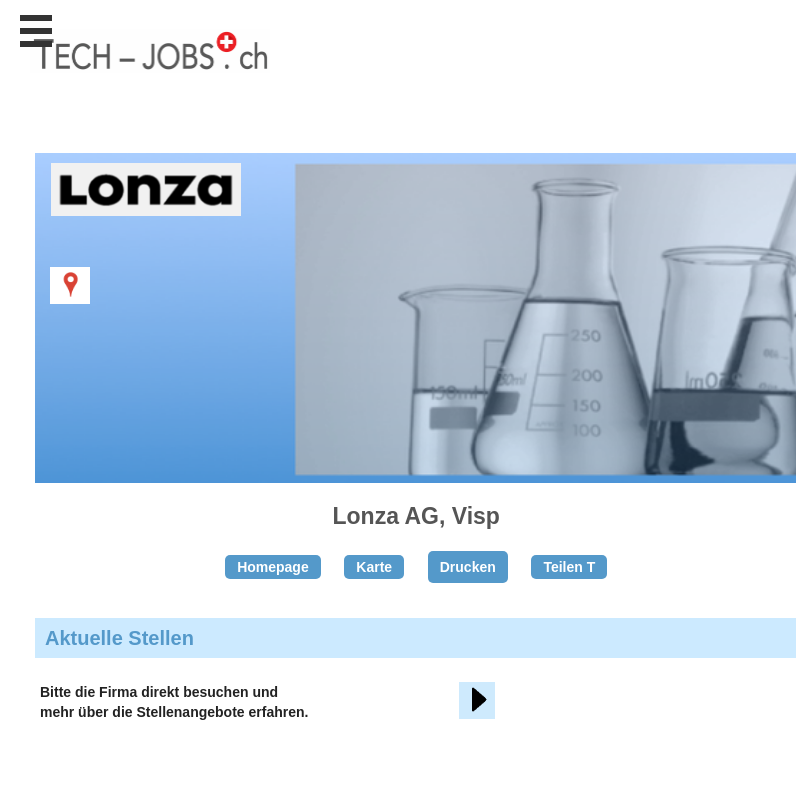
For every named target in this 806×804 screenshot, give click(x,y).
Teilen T (569, 567)
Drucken (468, 567)
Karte (374, 567)
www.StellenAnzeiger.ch (150, 69)
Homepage (273, 567)
